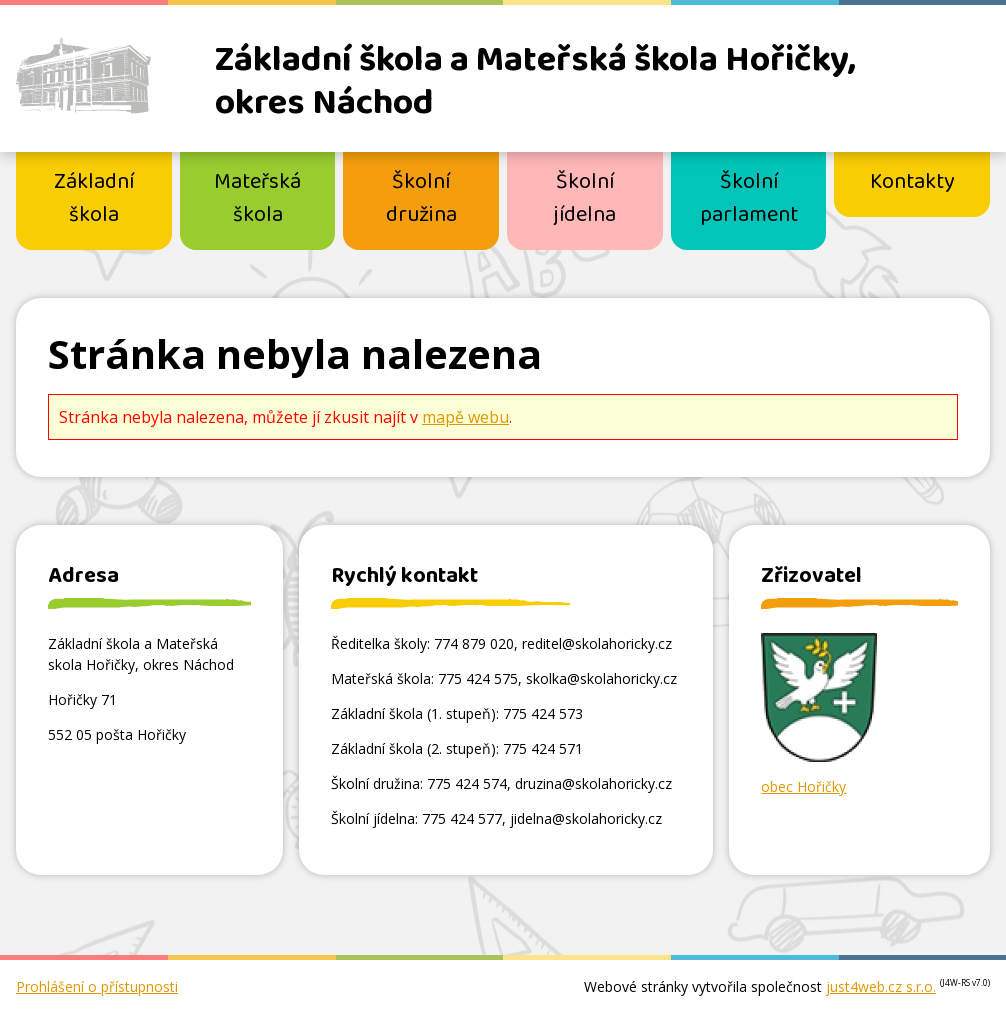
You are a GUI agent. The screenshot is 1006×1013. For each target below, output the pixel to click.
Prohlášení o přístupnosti (97, 986)
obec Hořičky (803, 786)
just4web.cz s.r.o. (881, 986)
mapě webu (465, 417)
